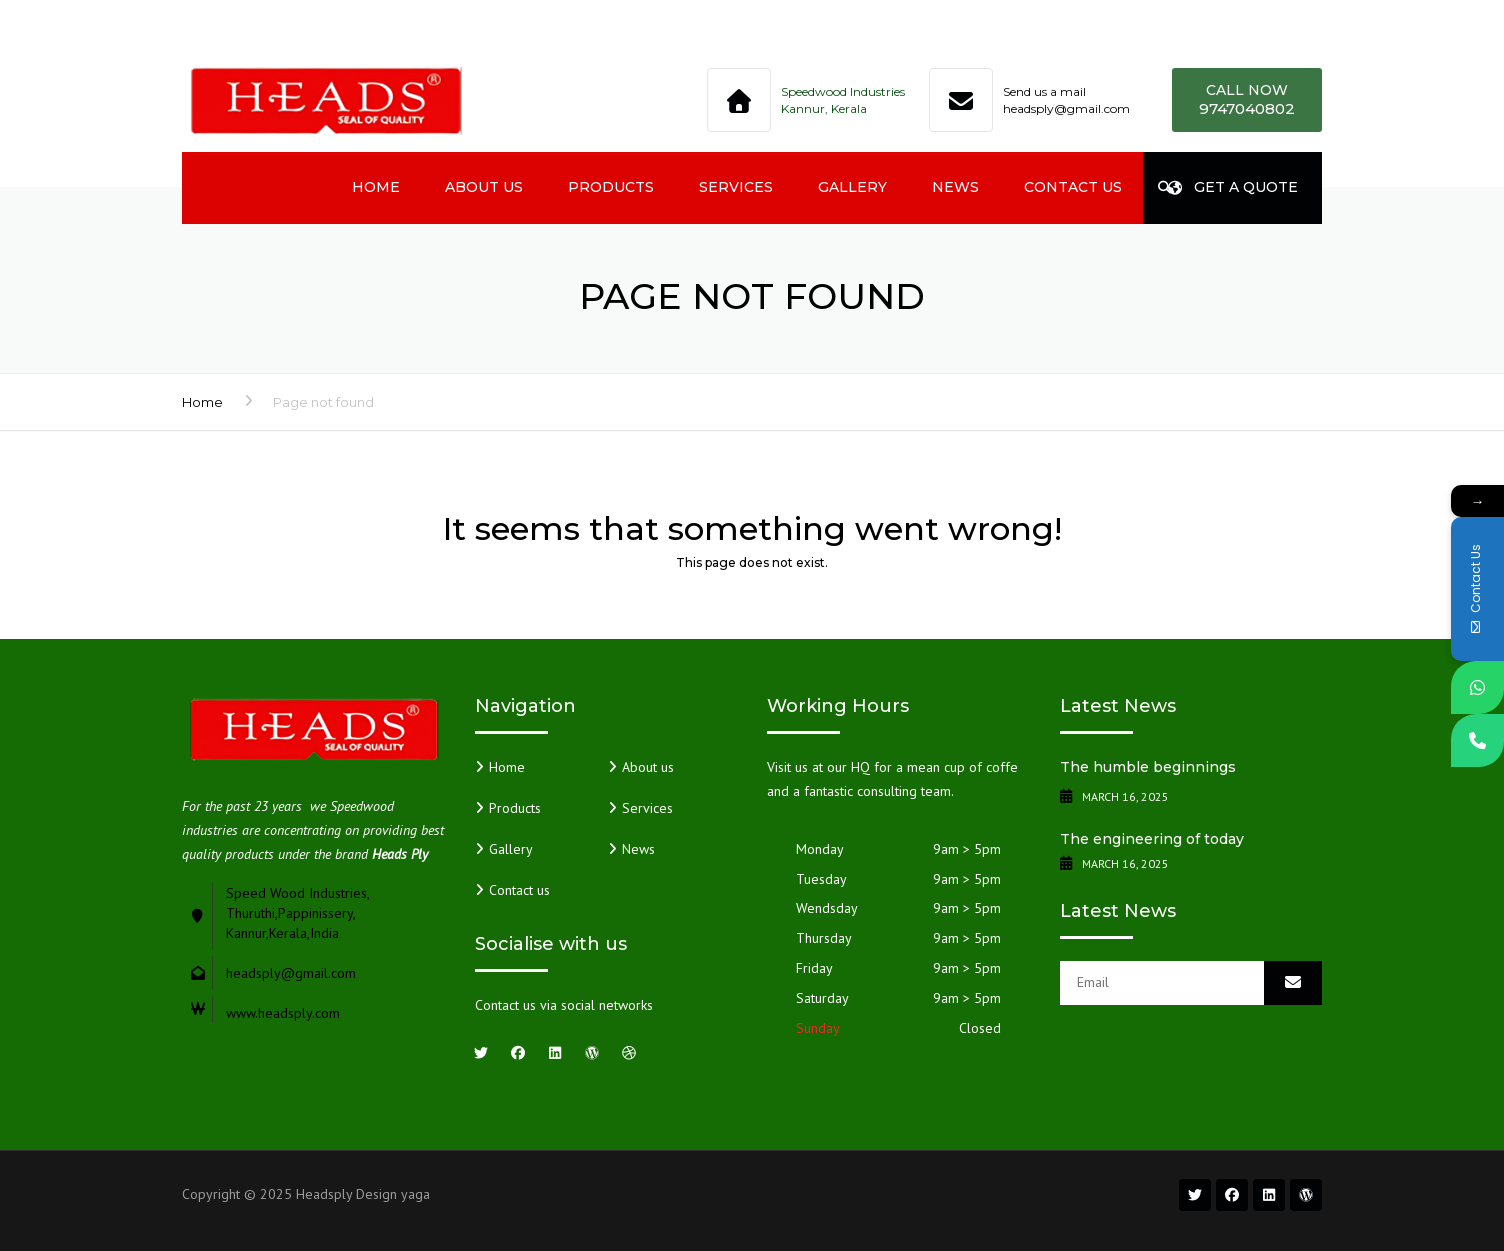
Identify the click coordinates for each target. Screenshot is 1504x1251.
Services (736, 187)
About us (484, 187)
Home (376, 187)
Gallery (852, 187)
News (955, 187)
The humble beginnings (1148, 767)
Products (611, 187)
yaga (415, 1194)
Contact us (1073, 187)
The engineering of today (1152, 839)
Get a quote (1233, 187)
